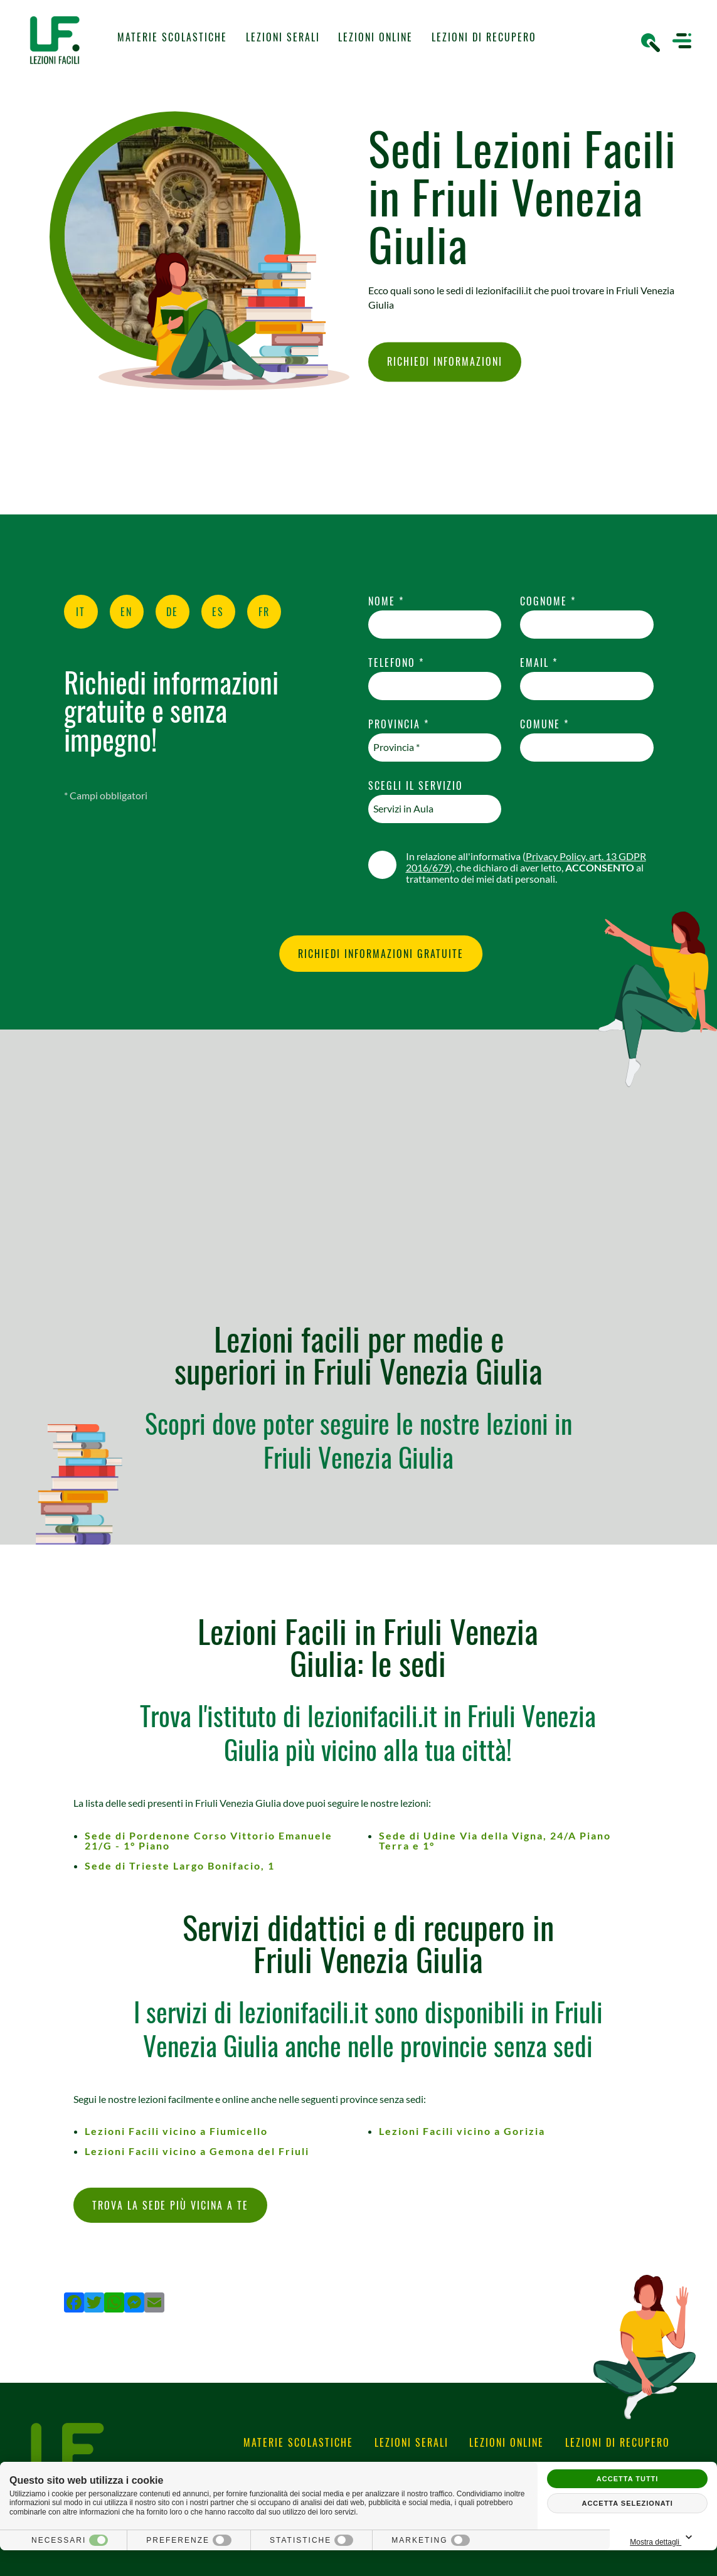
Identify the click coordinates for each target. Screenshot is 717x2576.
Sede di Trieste (180, 1865)
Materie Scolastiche (172, 37)
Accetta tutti (628, 2479)
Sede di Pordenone (208, 1840)
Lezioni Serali (283, 37)
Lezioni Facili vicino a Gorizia (462, 2131)
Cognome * (548, 601)
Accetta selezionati (627, 2503)
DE (172, 611)
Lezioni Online (375, 37)
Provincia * (398, 724)
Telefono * (396, 663)
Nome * (386, 601)
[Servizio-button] (435, 809)
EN (126, 611)
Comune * (544, 724)
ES (218, 611)
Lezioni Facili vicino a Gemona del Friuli (197, 2151)
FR (264, 611)
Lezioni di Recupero (484, 37)
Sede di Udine (495, 1840)
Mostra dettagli (663, 2538)
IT (80, 611)
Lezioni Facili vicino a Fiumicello (176, 2131)
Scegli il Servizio (415, 786)
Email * (539, 663)
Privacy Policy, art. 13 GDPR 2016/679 (526, 861)
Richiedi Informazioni (444, 362)
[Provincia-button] (435, 747)
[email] (587, 686)
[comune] (587, 747)
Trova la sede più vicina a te (170, 2205)
